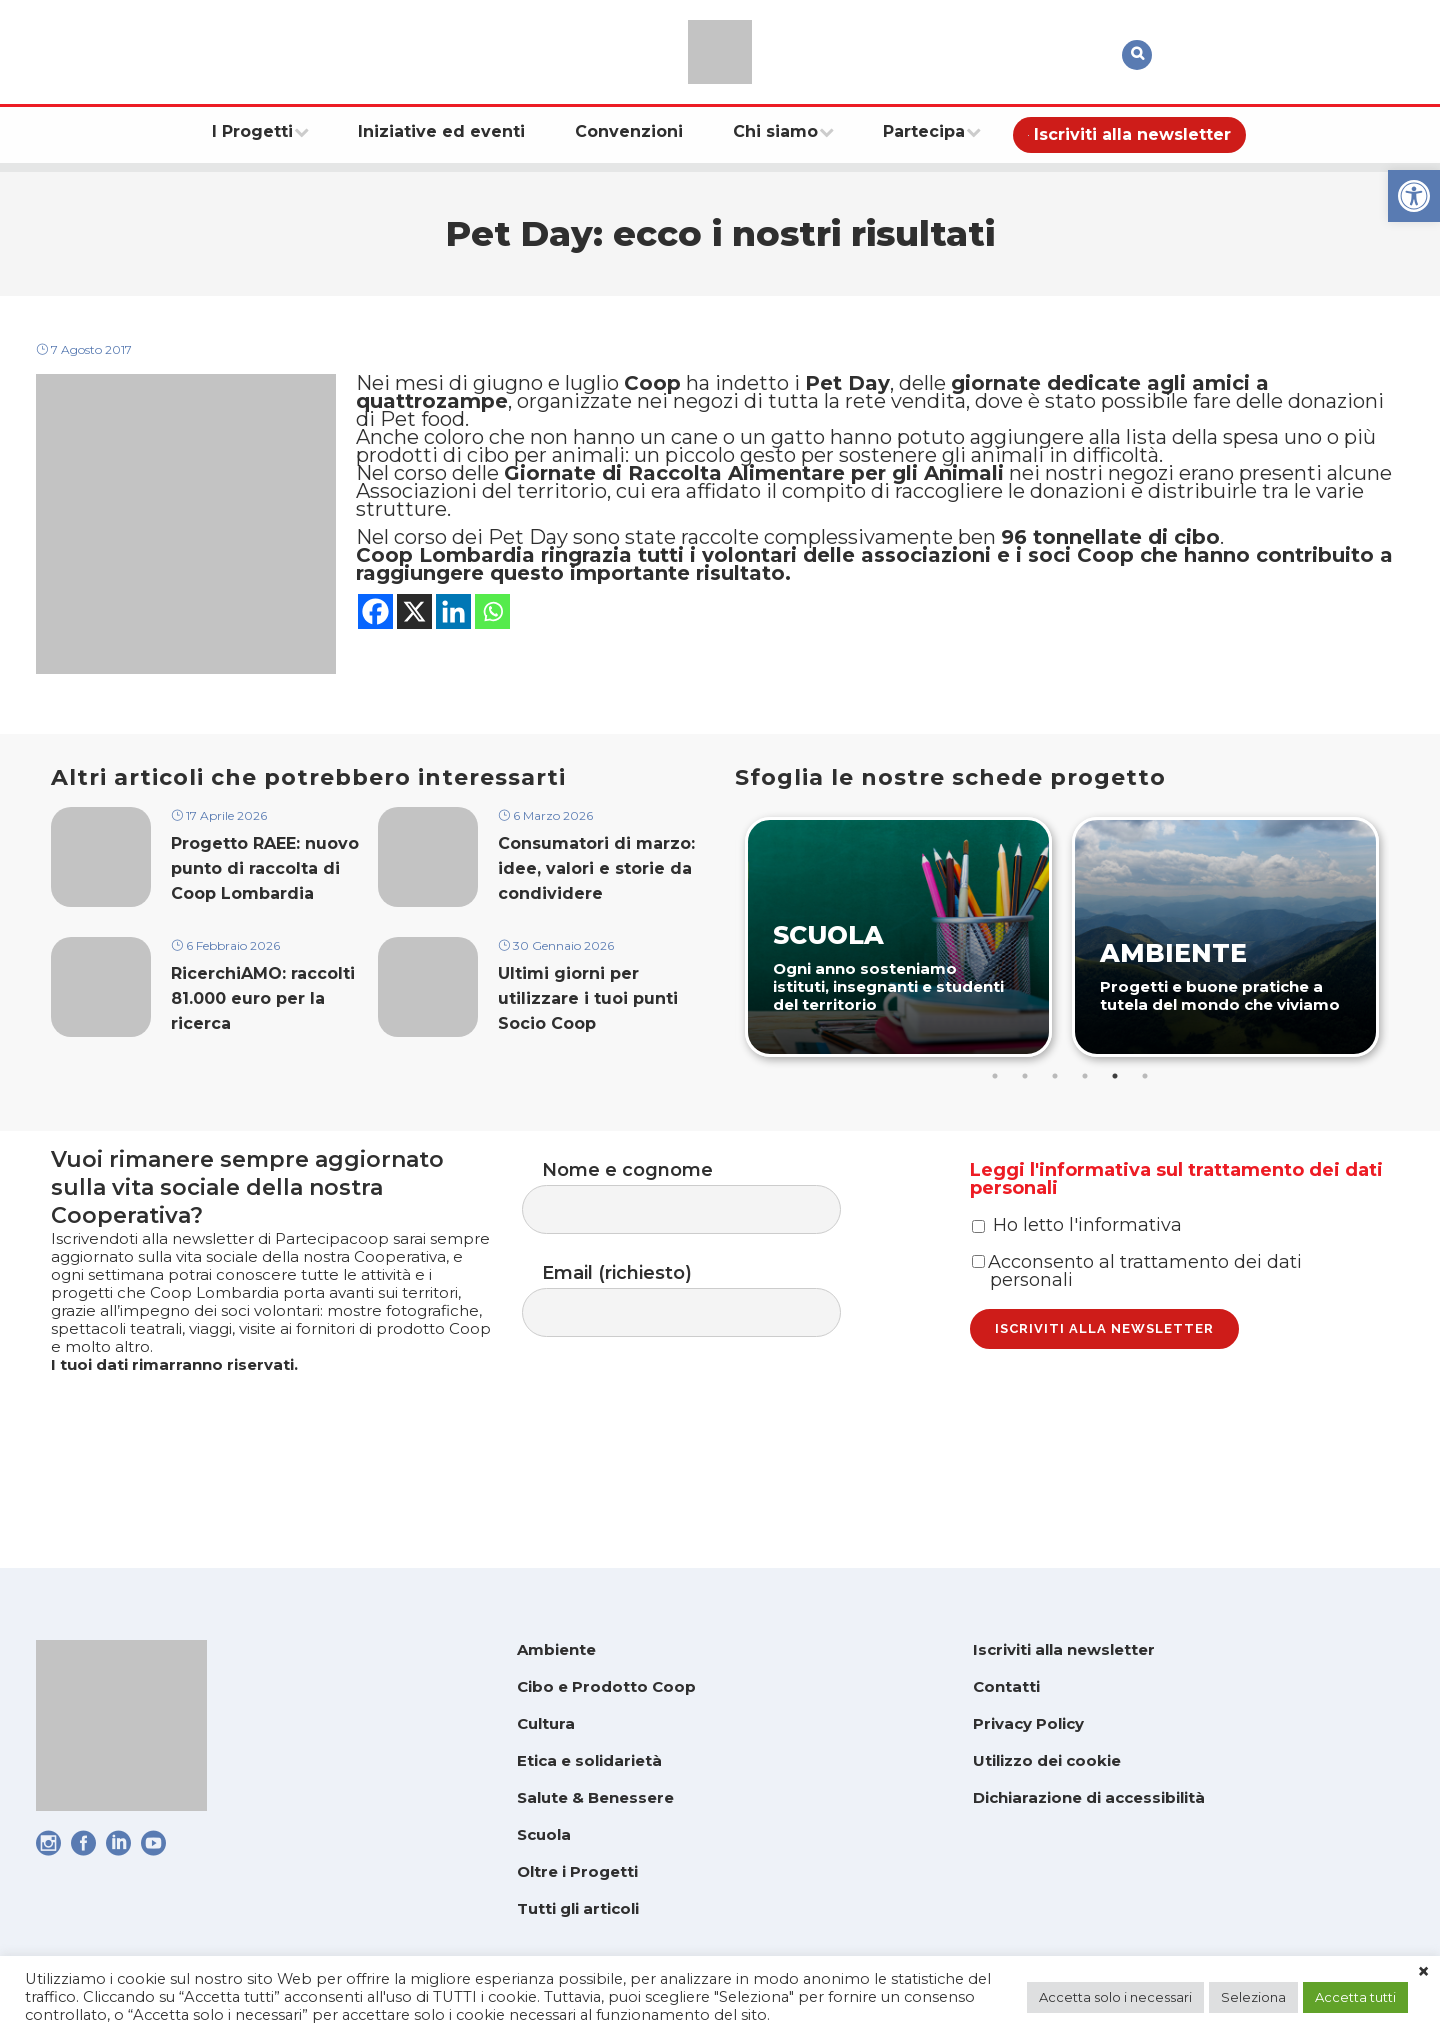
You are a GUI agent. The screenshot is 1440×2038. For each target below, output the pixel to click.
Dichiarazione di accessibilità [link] (1089, 1797)
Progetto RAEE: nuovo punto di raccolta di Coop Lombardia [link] (265, 908)
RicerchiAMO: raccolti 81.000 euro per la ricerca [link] (263, 1045)
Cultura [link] (546, 1723)
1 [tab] (997, 1111)
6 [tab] (1147, 1111)
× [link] (1423, 1972)
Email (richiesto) (701, 1348)
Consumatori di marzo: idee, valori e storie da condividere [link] (596, 908)
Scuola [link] (544, 1834)
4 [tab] (1087, 1111)
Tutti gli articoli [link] (578, 1908)
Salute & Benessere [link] (595, 1797)
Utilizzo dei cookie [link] (1047, 1760)
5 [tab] (1117, 1111)
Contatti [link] (1006, 1686)
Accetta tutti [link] (1355, 1997)
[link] (1414, 196)
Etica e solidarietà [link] (589, 1760)
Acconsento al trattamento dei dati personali (1137, 1352)
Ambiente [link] (556, 1649)
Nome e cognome (701, 1237)
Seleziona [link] (1253, 1997)
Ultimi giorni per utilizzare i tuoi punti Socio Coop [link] (588, 1045)
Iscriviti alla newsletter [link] (1064, 1649)
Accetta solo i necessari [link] (1115, 1997)
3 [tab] (1057, 1111)
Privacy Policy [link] (1028, 1723)
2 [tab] (1027, 1111)
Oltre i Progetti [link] (577, 1871)
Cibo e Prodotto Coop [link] (606, 1686)
